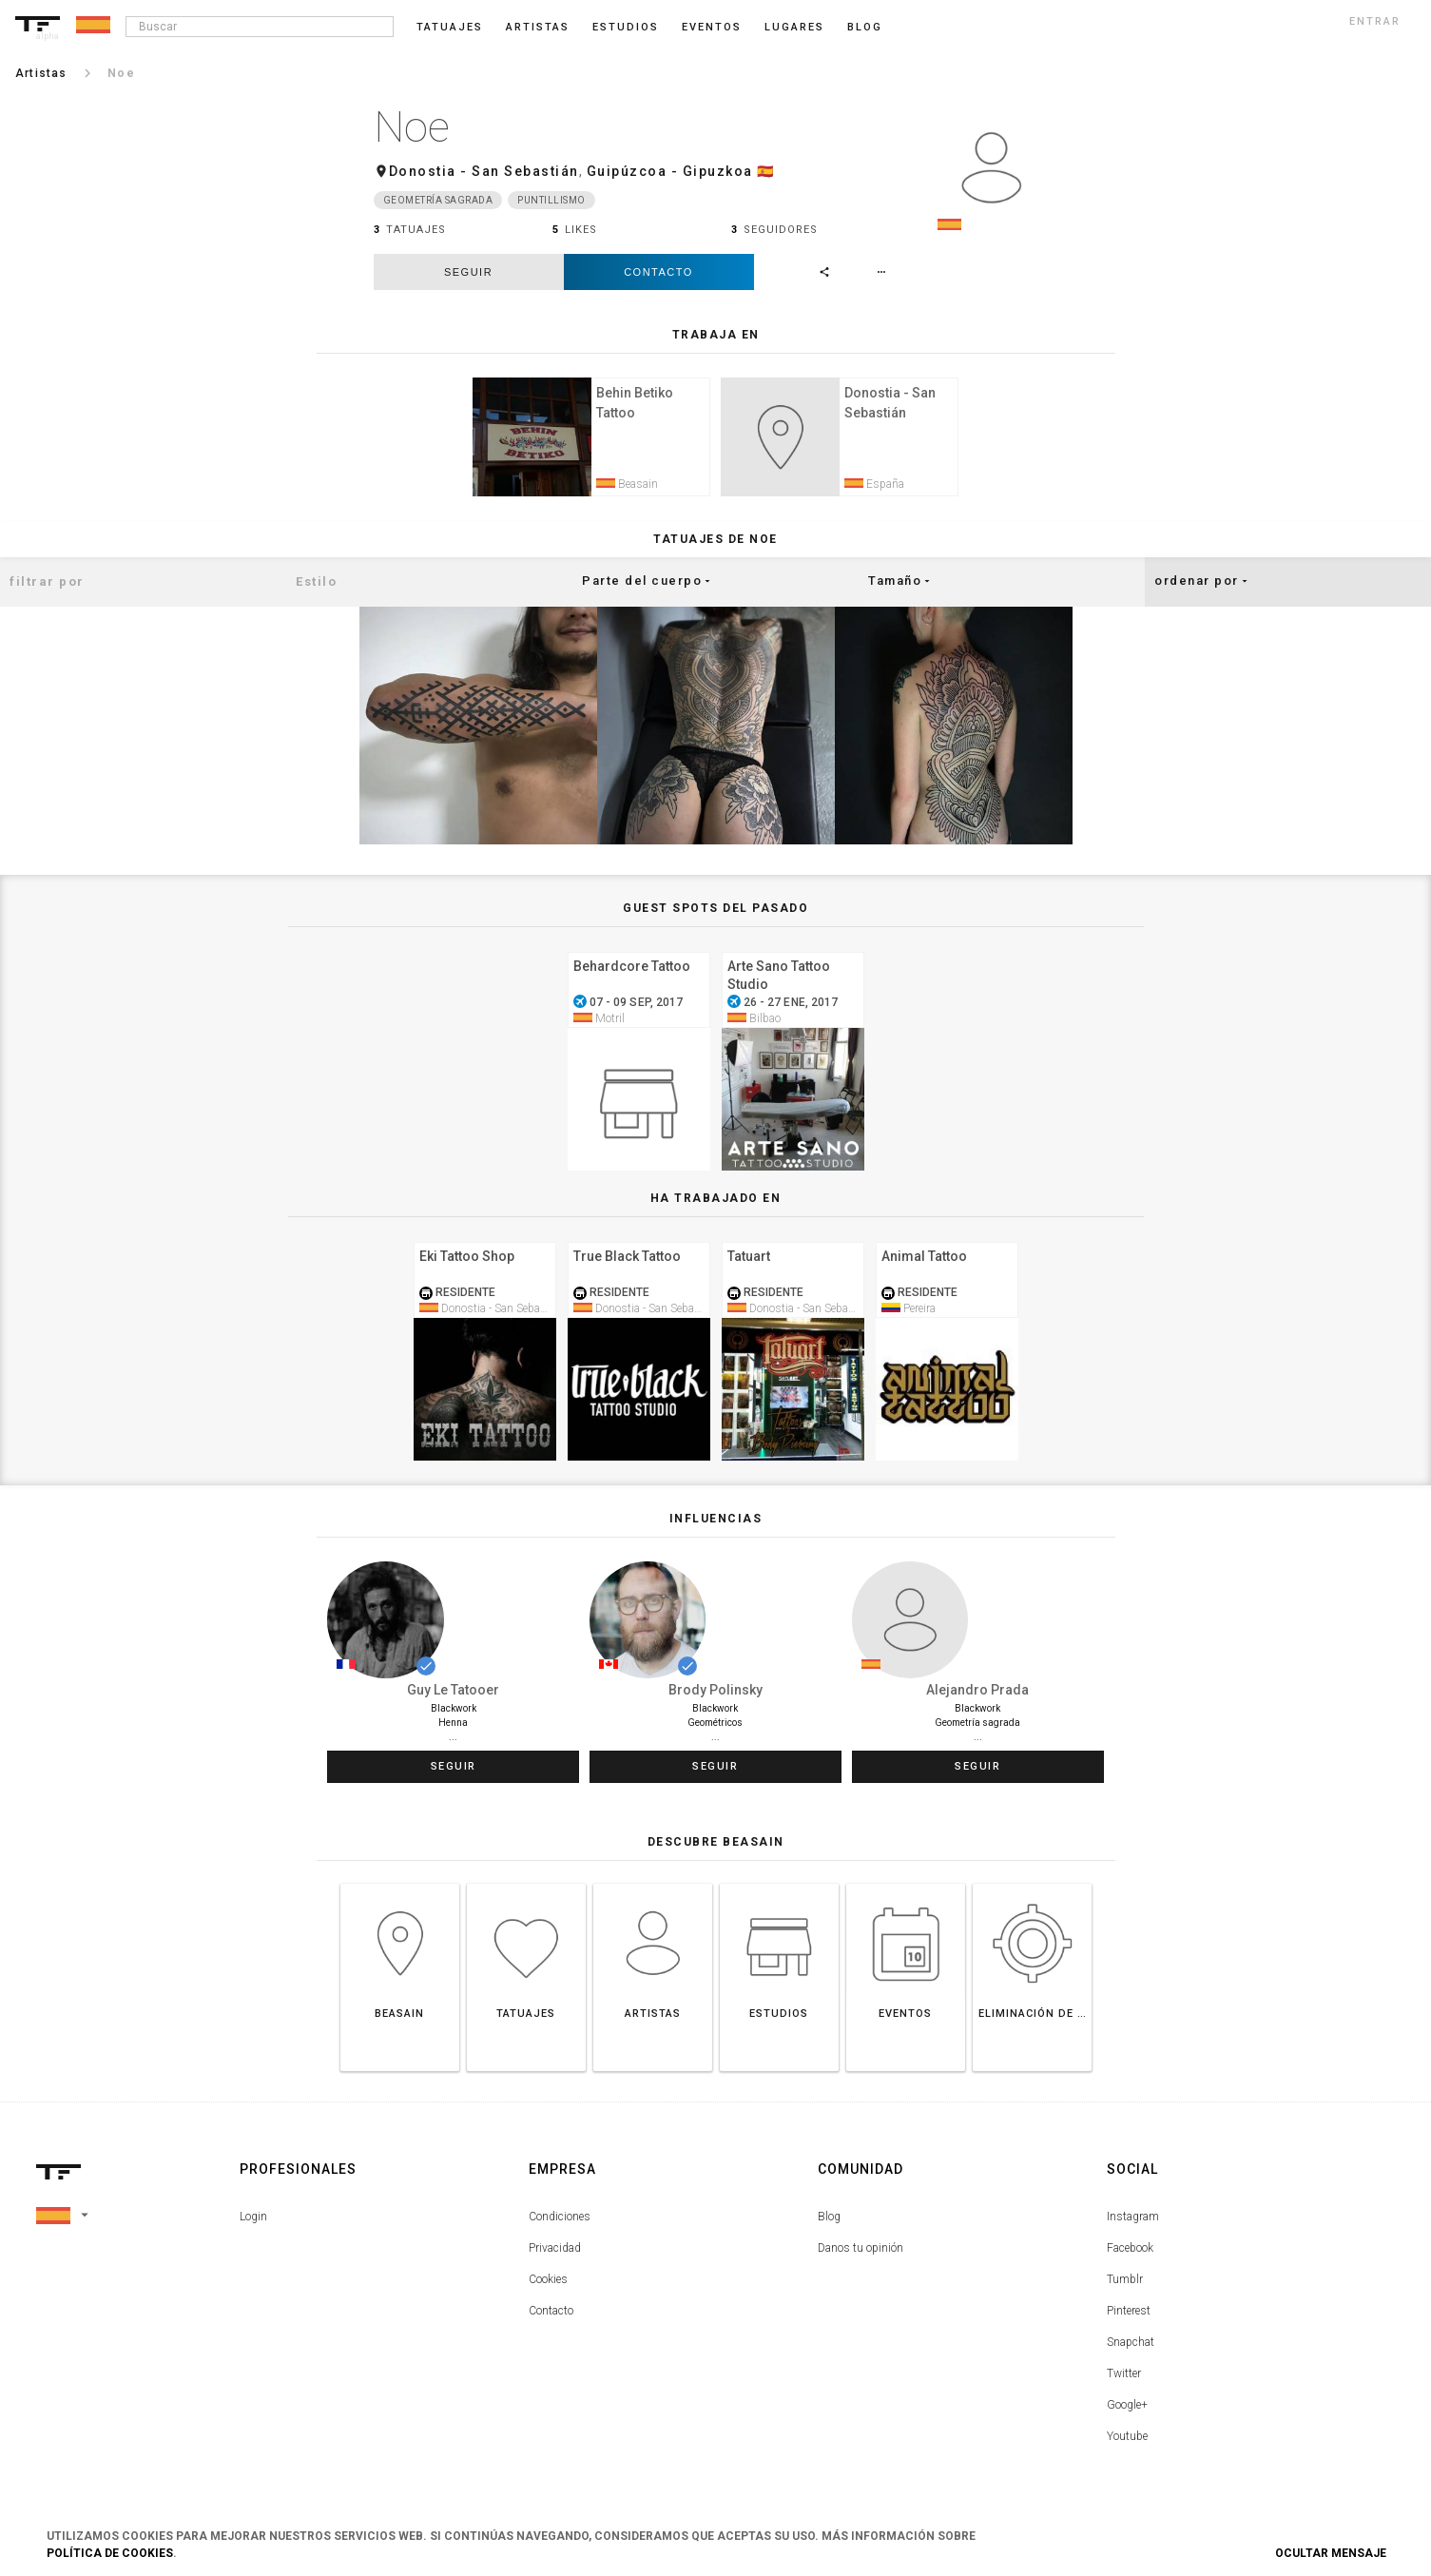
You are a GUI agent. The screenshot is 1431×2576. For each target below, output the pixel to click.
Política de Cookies (110, 2553)
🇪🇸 (766, 171)
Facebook (1130, 2250)
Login (253, 2219)
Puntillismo (551, 200)
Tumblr (1125, 2282)
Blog (829, 2219)
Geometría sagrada (438, 200)
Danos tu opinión (860, 2250)
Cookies (548, 2282)
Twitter (1124, 2376)
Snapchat (1130, 2345)
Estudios (625, 27)
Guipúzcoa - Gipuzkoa (670, 171)
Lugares (794, 27)
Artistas (538, 27)
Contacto (658, 272)
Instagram (1133, 2219)
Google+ (1127, 2407)
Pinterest (1129, 2313)
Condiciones (559, 2219)
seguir (468, 272)
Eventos (712, 27)
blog (864, 27)
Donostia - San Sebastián (484, 171)
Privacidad (555, 2250)
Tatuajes (449, 27)
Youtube (1127, 2439)
